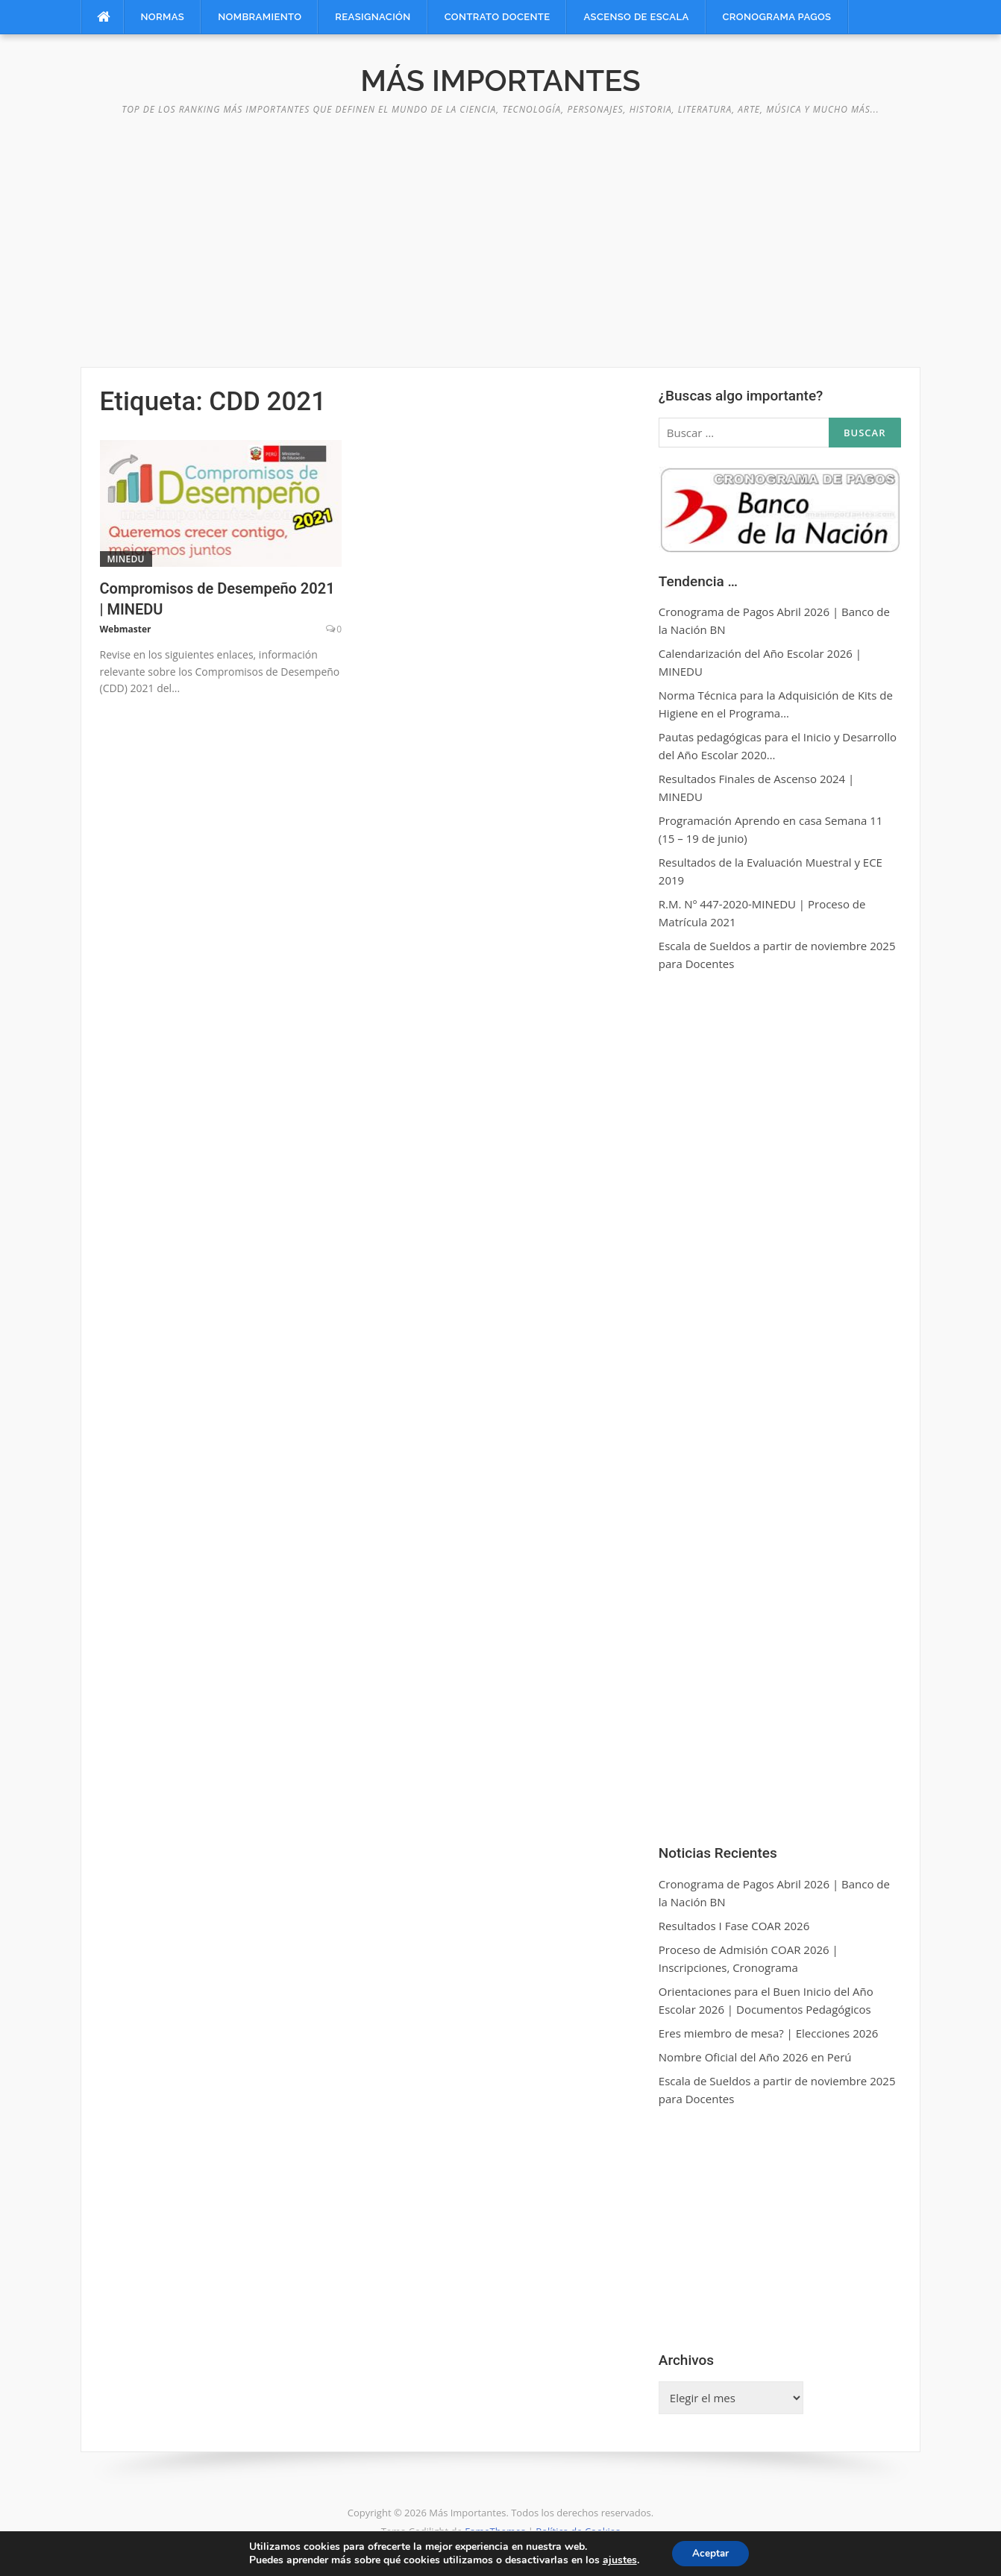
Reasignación (372, 16)
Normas (163, 16)
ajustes (617, 2559)
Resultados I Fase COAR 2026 (734, 1925)
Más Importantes (500, 80)
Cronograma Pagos (777, 16)
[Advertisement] (500, 232)
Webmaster (125, 629)
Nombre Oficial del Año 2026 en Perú (755, 2056)
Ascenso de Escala (635, 16)
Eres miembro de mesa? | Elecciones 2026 (769, 2033)
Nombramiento (259, 16)
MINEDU (126, 559)
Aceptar (710, 2552)
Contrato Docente (497, 16)
